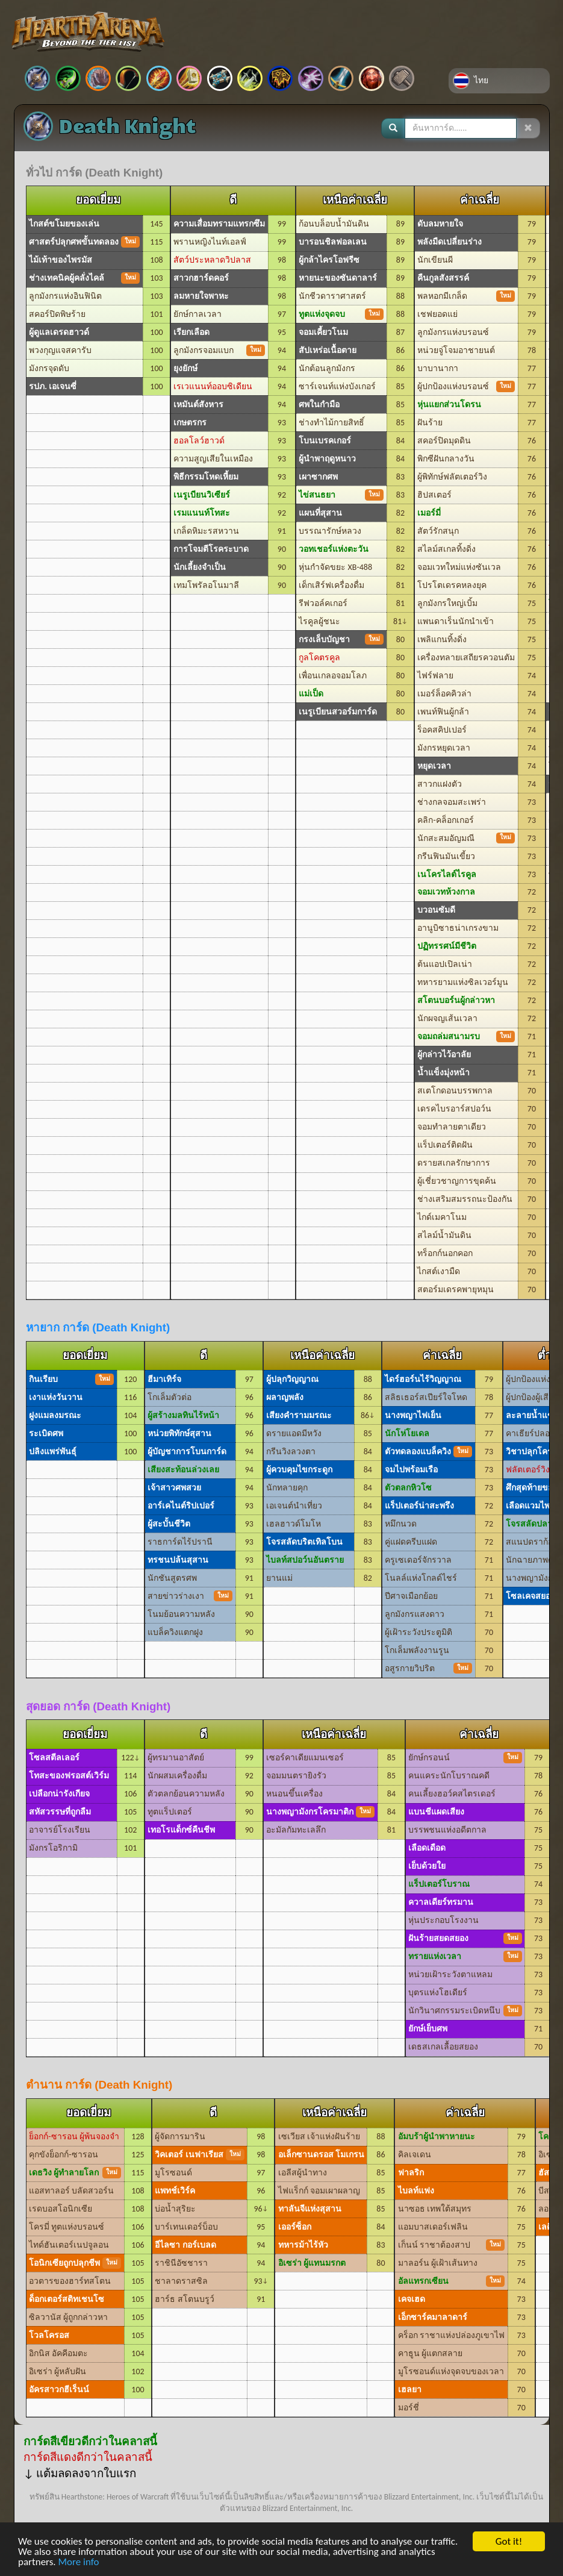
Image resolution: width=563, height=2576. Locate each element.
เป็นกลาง (371, 78)
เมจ (159, 78)
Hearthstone (88, 31)
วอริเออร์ (340, 78)
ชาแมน (280, 78)
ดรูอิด (98, 78)
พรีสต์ (219, 78)
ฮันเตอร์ (128, 78)
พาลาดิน (189, 78)
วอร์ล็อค (310, 78)
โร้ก (250, 78)
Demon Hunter (68, 78)
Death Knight (37, 78)
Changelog (401, 78)
